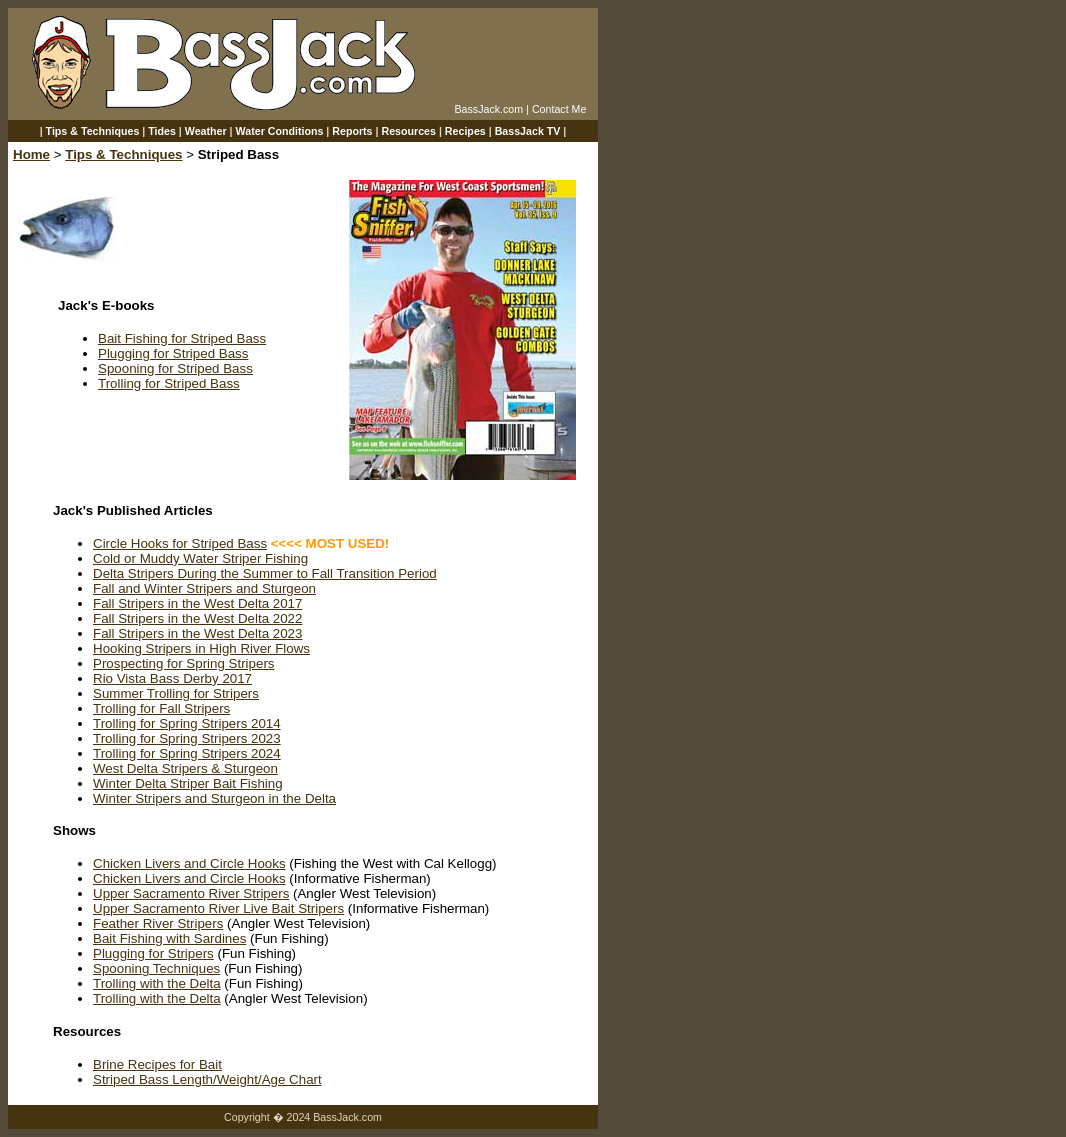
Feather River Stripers (158, 923)
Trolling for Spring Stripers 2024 (187, 753)
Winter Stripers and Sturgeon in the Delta (214, 798)
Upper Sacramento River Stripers (191, 893)
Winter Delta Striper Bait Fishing (188, 783)
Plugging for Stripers (153, 953)
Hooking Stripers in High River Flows (201, 648)
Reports (352, 131)
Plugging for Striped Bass (173, 353)
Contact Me (559, 109)
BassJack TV (528, 131)
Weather (206, 131)
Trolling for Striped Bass (169, 383)
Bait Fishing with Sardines (169, 938)
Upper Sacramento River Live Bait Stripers (218, 908)
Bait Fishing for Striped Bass (182, 338)
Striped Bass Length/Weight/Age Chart (207, 1079)
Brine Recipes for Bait (157, 1064)
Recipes (465, 131)
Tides (162, 131)
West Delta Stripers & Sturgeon (185, 768)
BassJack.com (488, 109)
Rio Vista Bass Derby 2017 (172, 678)
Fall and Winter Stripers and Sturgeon (204, 588)
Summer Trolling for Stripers (176, 693)
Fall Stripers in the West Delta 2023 (197, 633)
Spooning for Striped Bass (175, 368)
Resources (408, 131)
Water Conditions (280, 131)
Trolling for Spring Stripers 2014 (187, 723)
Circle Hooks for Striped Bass (180, 543)
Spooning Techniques (156, 968)
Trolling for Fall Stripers (161, 708)
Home (31, 154)
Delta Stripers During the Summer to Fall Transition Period (265, 573)
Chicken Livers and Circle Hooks (189, 863)
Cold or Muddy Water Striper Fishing (200, 558)
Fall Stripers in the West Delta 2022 (197, 618)
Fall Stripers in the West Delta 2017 (197, 603)
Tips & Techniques (93, 131)
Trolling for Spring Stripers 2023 (187, 738)
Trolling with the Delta (157, 983)
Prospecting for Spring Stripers (184, 663)
